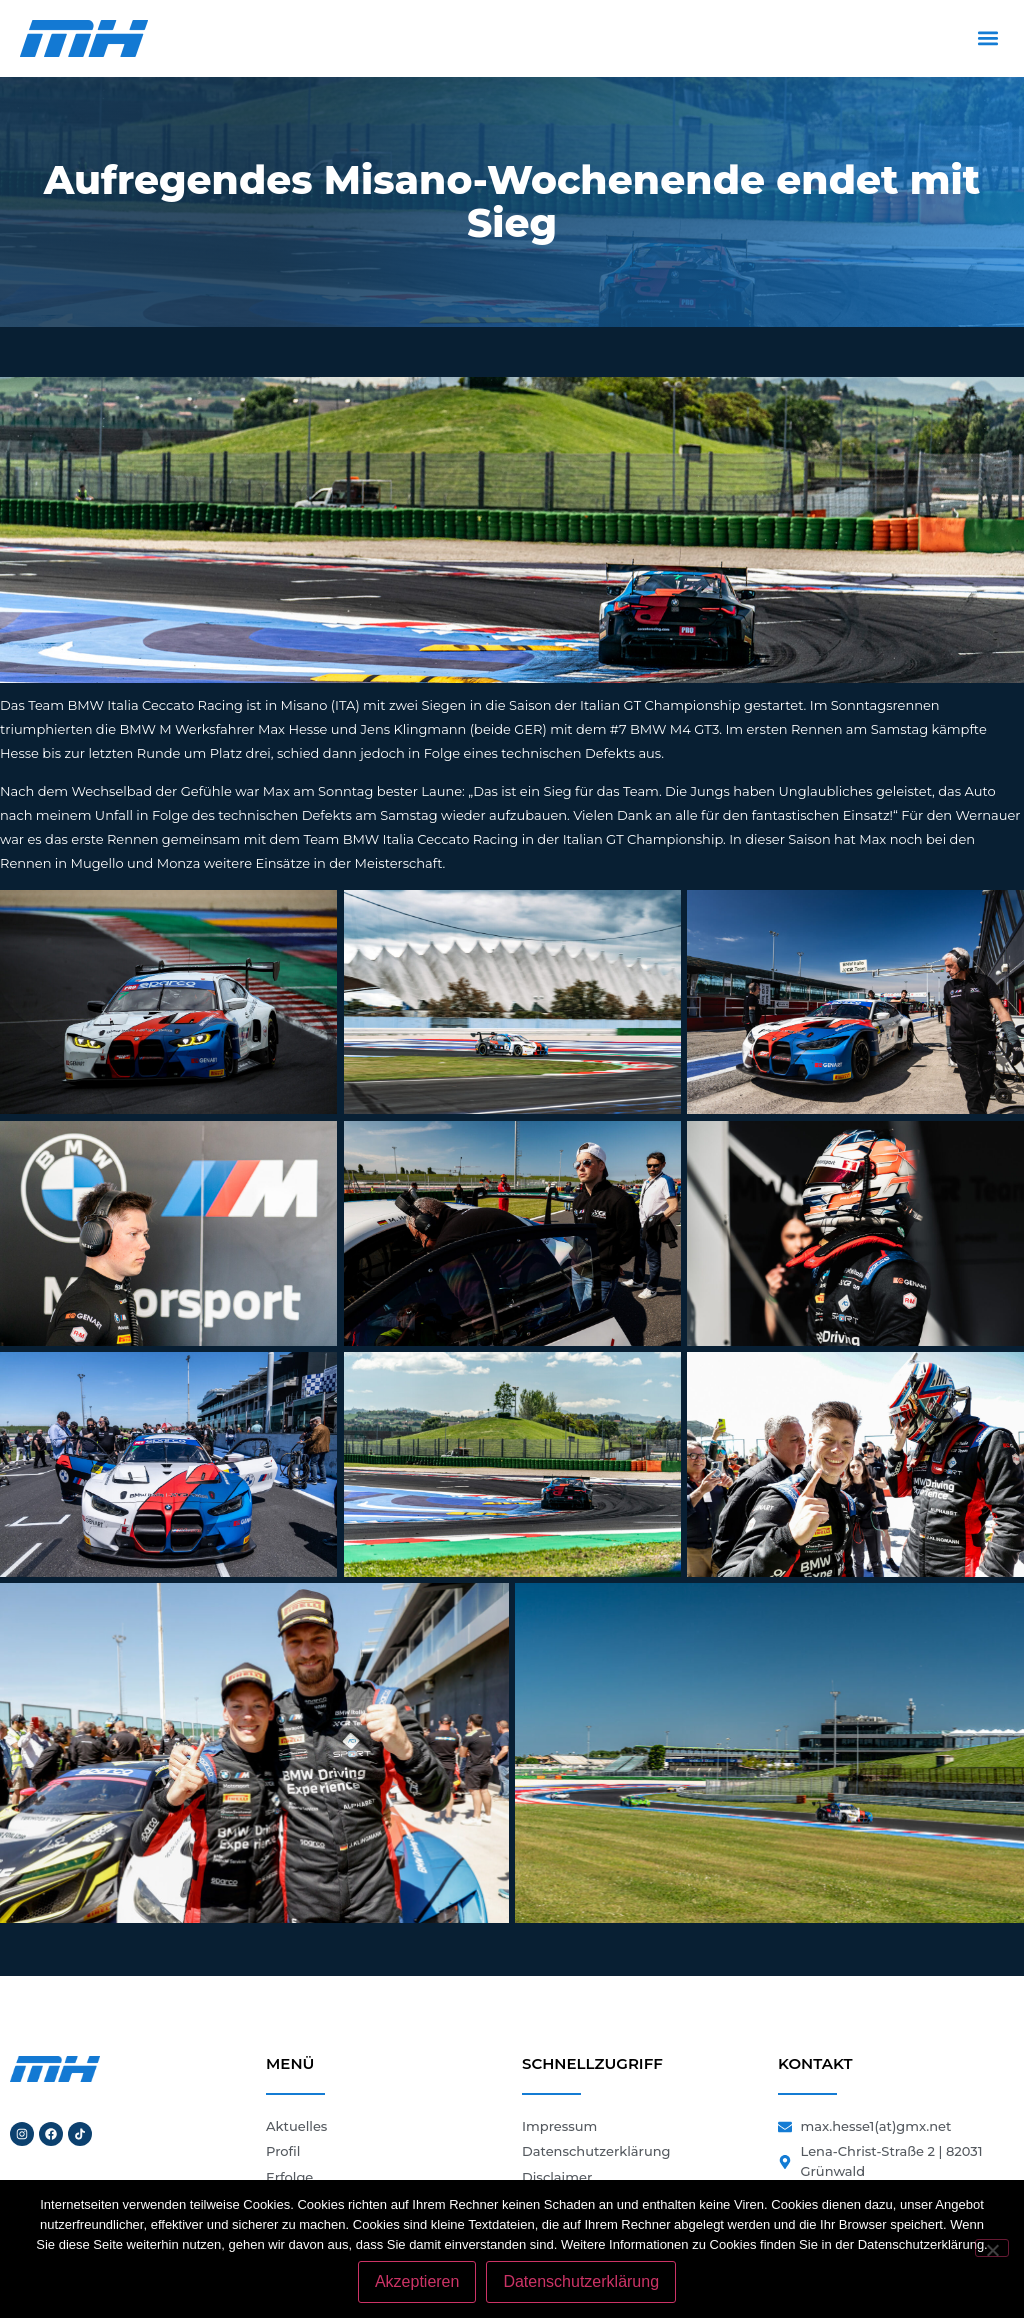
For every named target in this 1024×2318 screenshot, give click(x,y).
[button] (987, 38)
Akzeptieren (417, 2281)
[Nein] (992, 2248)
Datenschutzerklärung (581, 2281)
